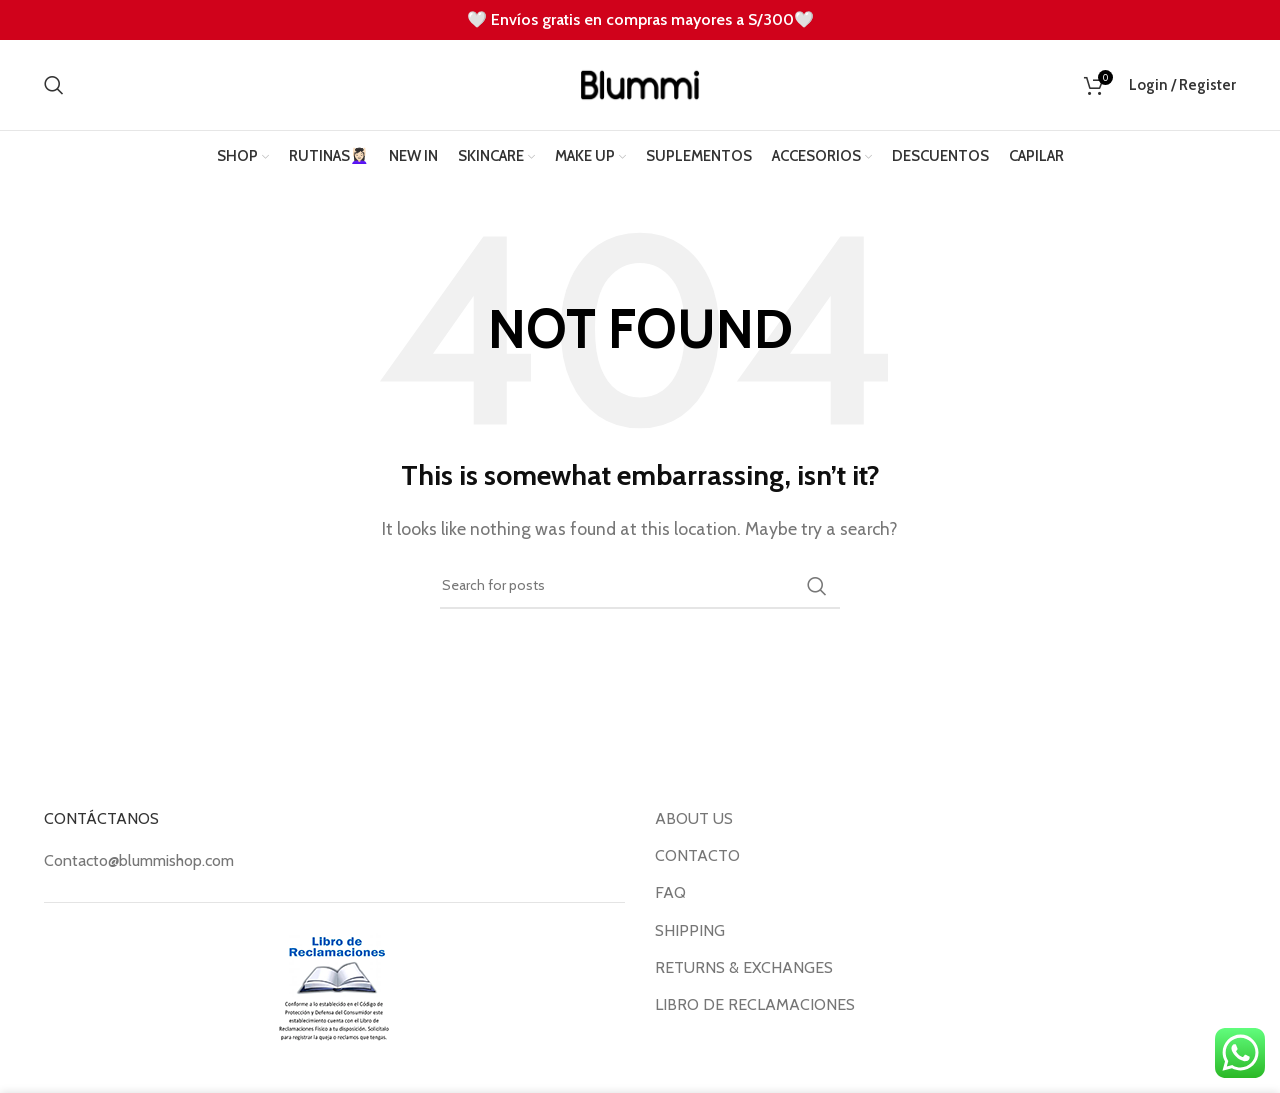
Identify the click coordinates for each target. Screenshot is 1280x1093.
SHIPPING (690, 930)
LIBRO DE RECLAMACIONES (755, 1004)
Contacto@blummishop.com (139, 860)
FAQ (670, 892)
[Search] (54, 85)
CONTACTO (697, 855)
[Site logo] (640, 83)
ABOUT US (694, 818)
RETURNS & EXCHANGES (744, 967)
